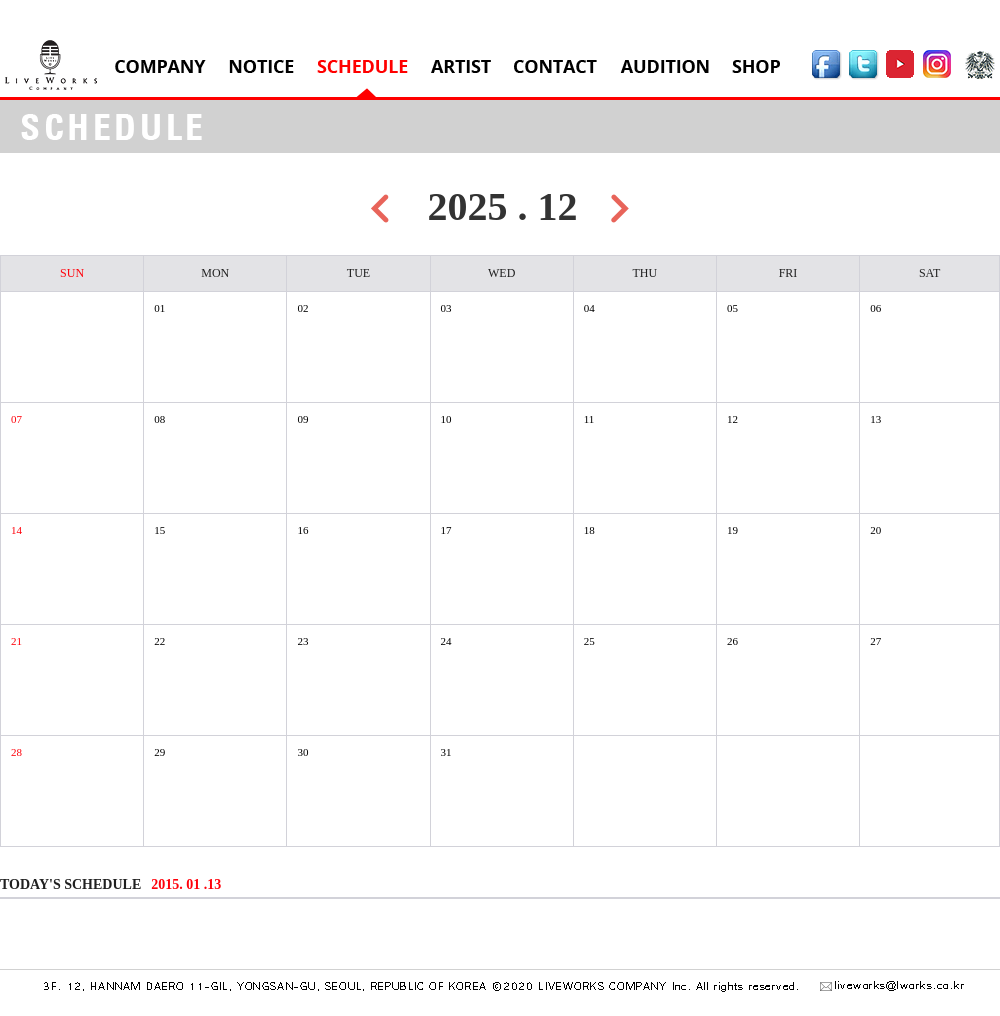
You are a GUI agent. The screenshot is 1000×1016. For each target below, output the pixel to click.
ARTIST (461, 66)
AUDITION (664, 66)
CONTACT (555, 66)
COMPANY (160, 66)
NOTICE (261, 66)
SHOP (756, 66)
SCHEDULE (362, 66)
